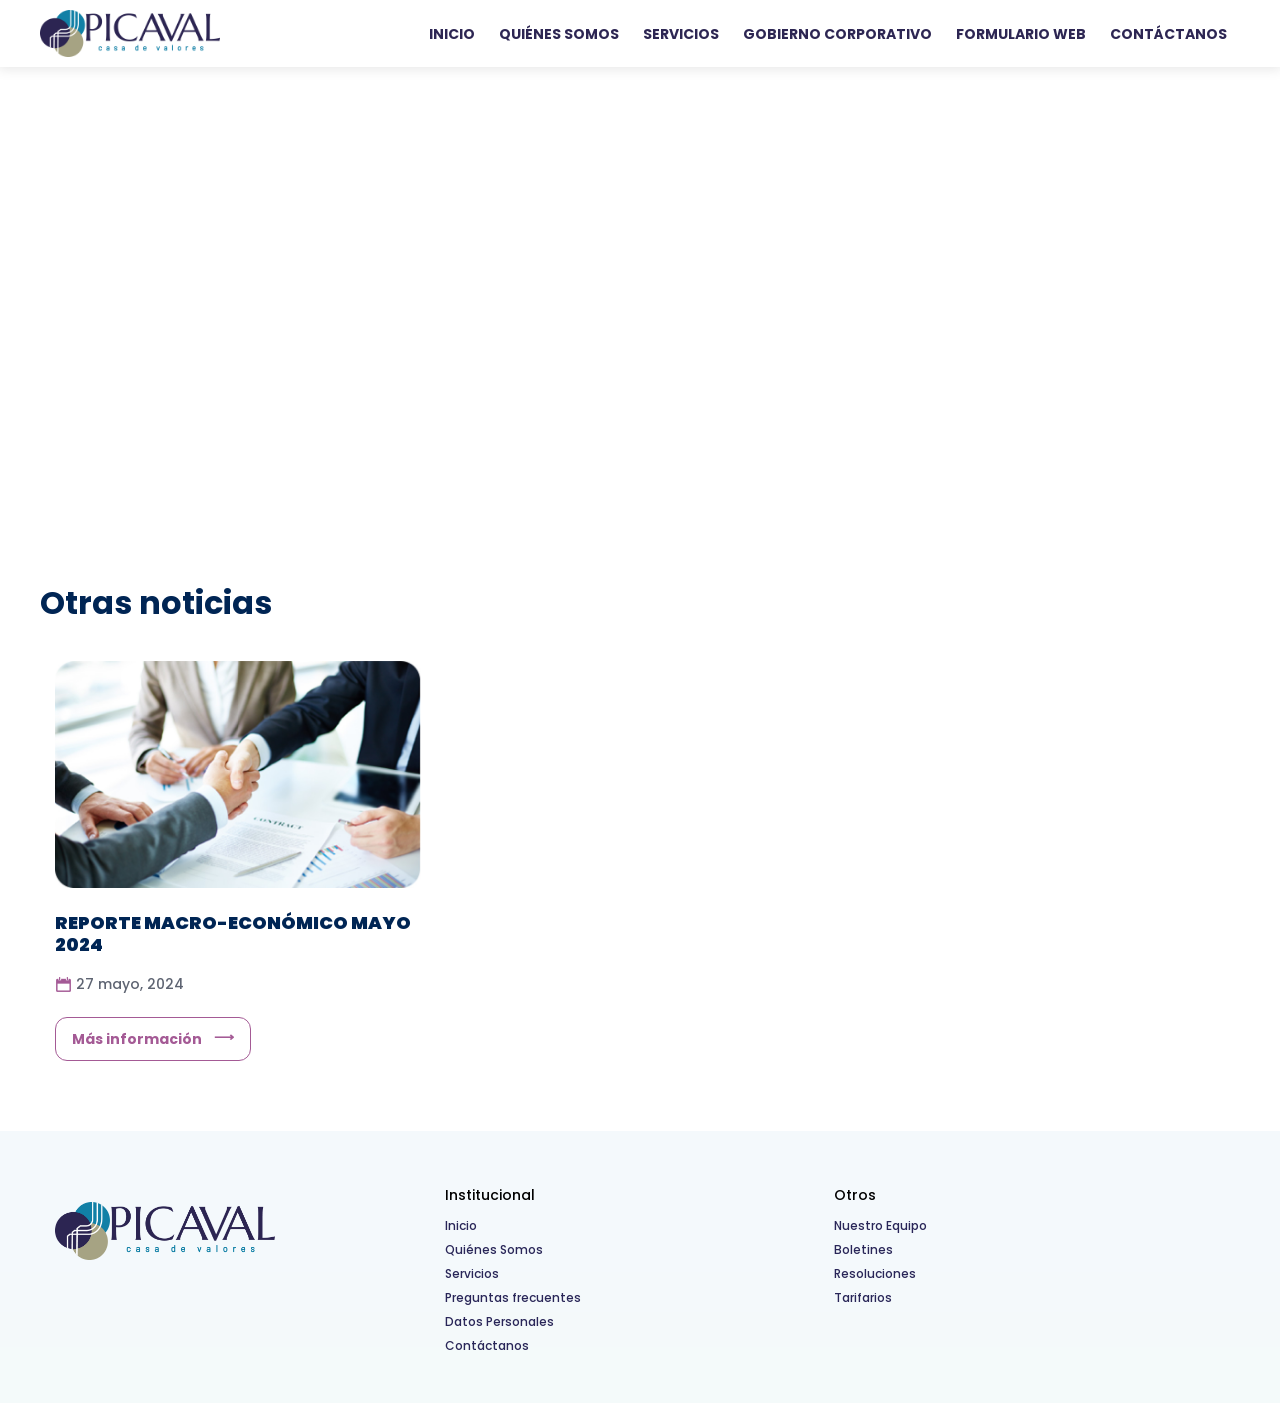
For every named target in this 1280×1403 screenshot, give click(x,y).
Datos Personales (499, 1321)
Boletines (863, 1249)
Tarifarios (863, 1297)
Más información (137, 1039)
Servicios (681, 34)
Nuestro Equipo (880, 1225)
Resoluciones (875, 1273)
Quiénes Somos (559, 34)
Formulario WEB (1021, 34)
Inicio (452, 34)
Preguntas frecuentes (513, 1297)
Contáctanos (1168, 34)
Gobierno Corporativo (837, 34)
